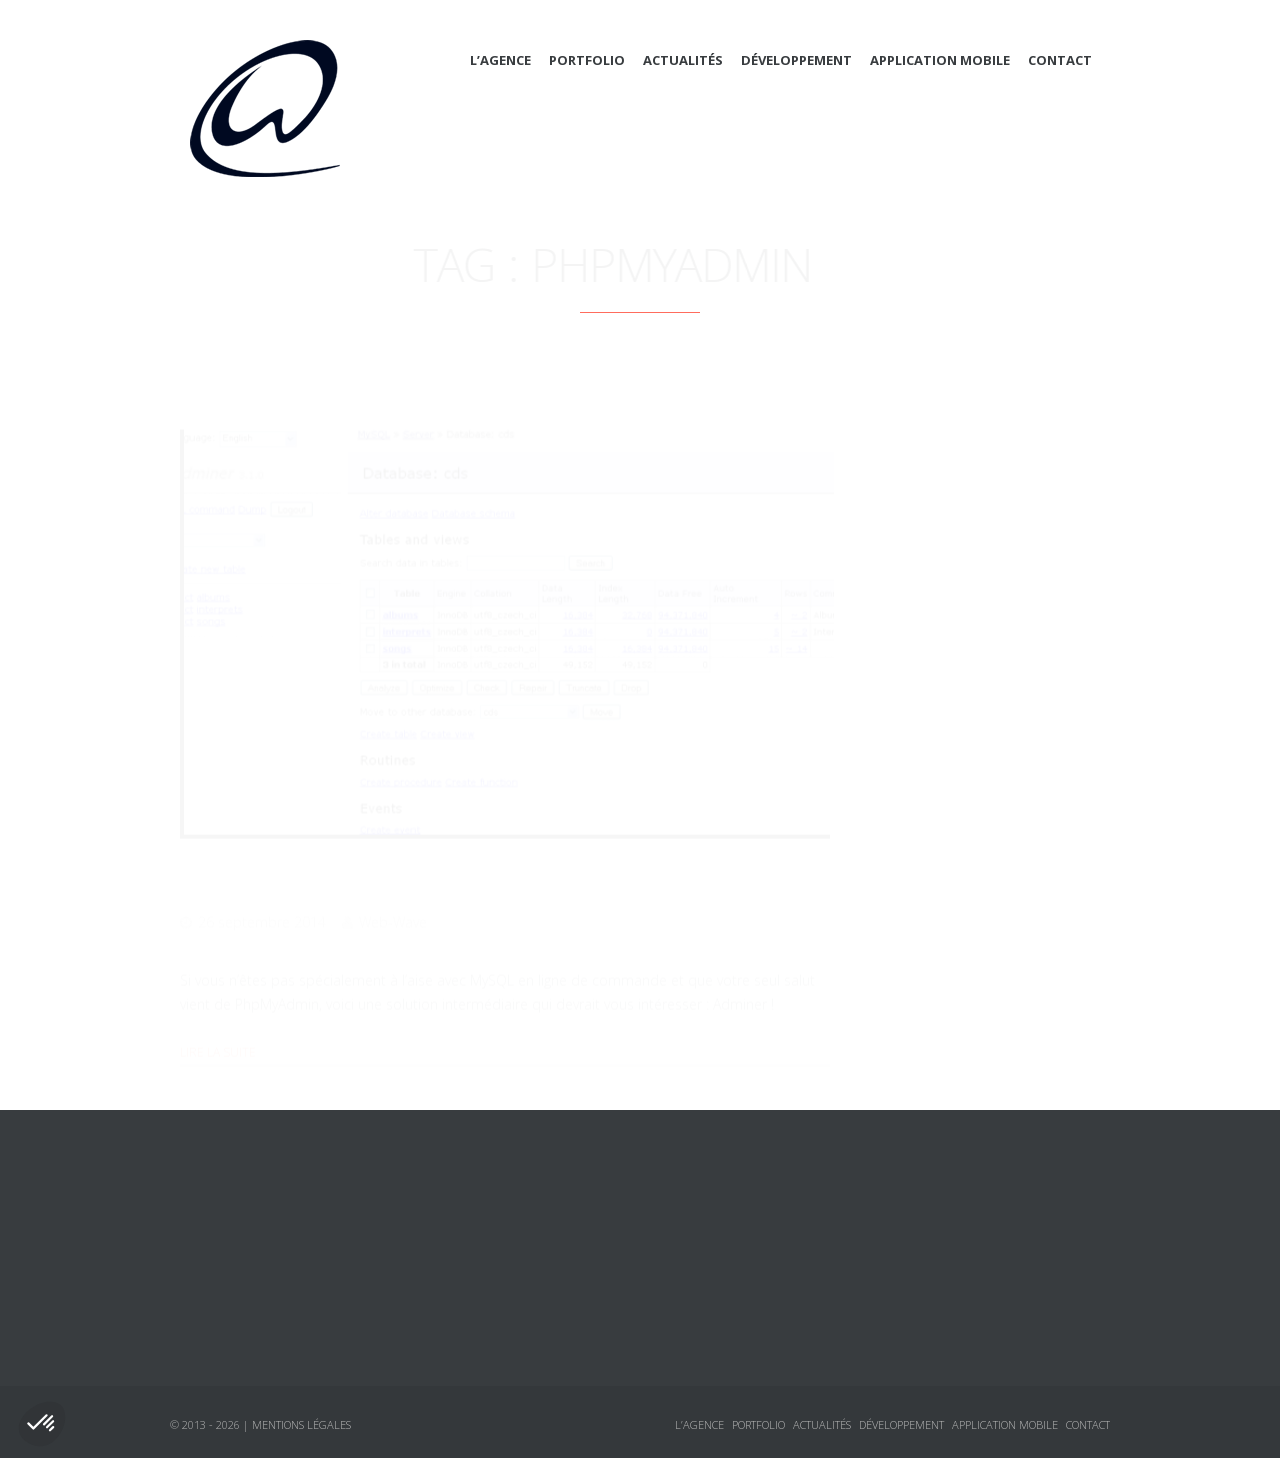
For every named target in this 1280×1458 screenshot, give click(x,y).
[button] (42, 1424)
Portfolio (587, 60)
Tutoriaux (918, 837)
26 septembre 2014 (262, 893)
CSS (916, 585)
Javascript (938, 657)
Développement (796, 60)
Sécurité (932, 729)
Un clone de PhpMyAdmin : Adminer (381, 850)
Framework (943, 621)
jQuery (926, 693)
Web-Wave (393, 893)
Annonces (918, 765)
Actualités (683, 60)
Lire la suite (218, 1023)
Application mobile (940, 60)
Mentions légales (301, 1424)
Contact (1060, 60)
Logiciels (916, 801)
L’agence (500, 60)
